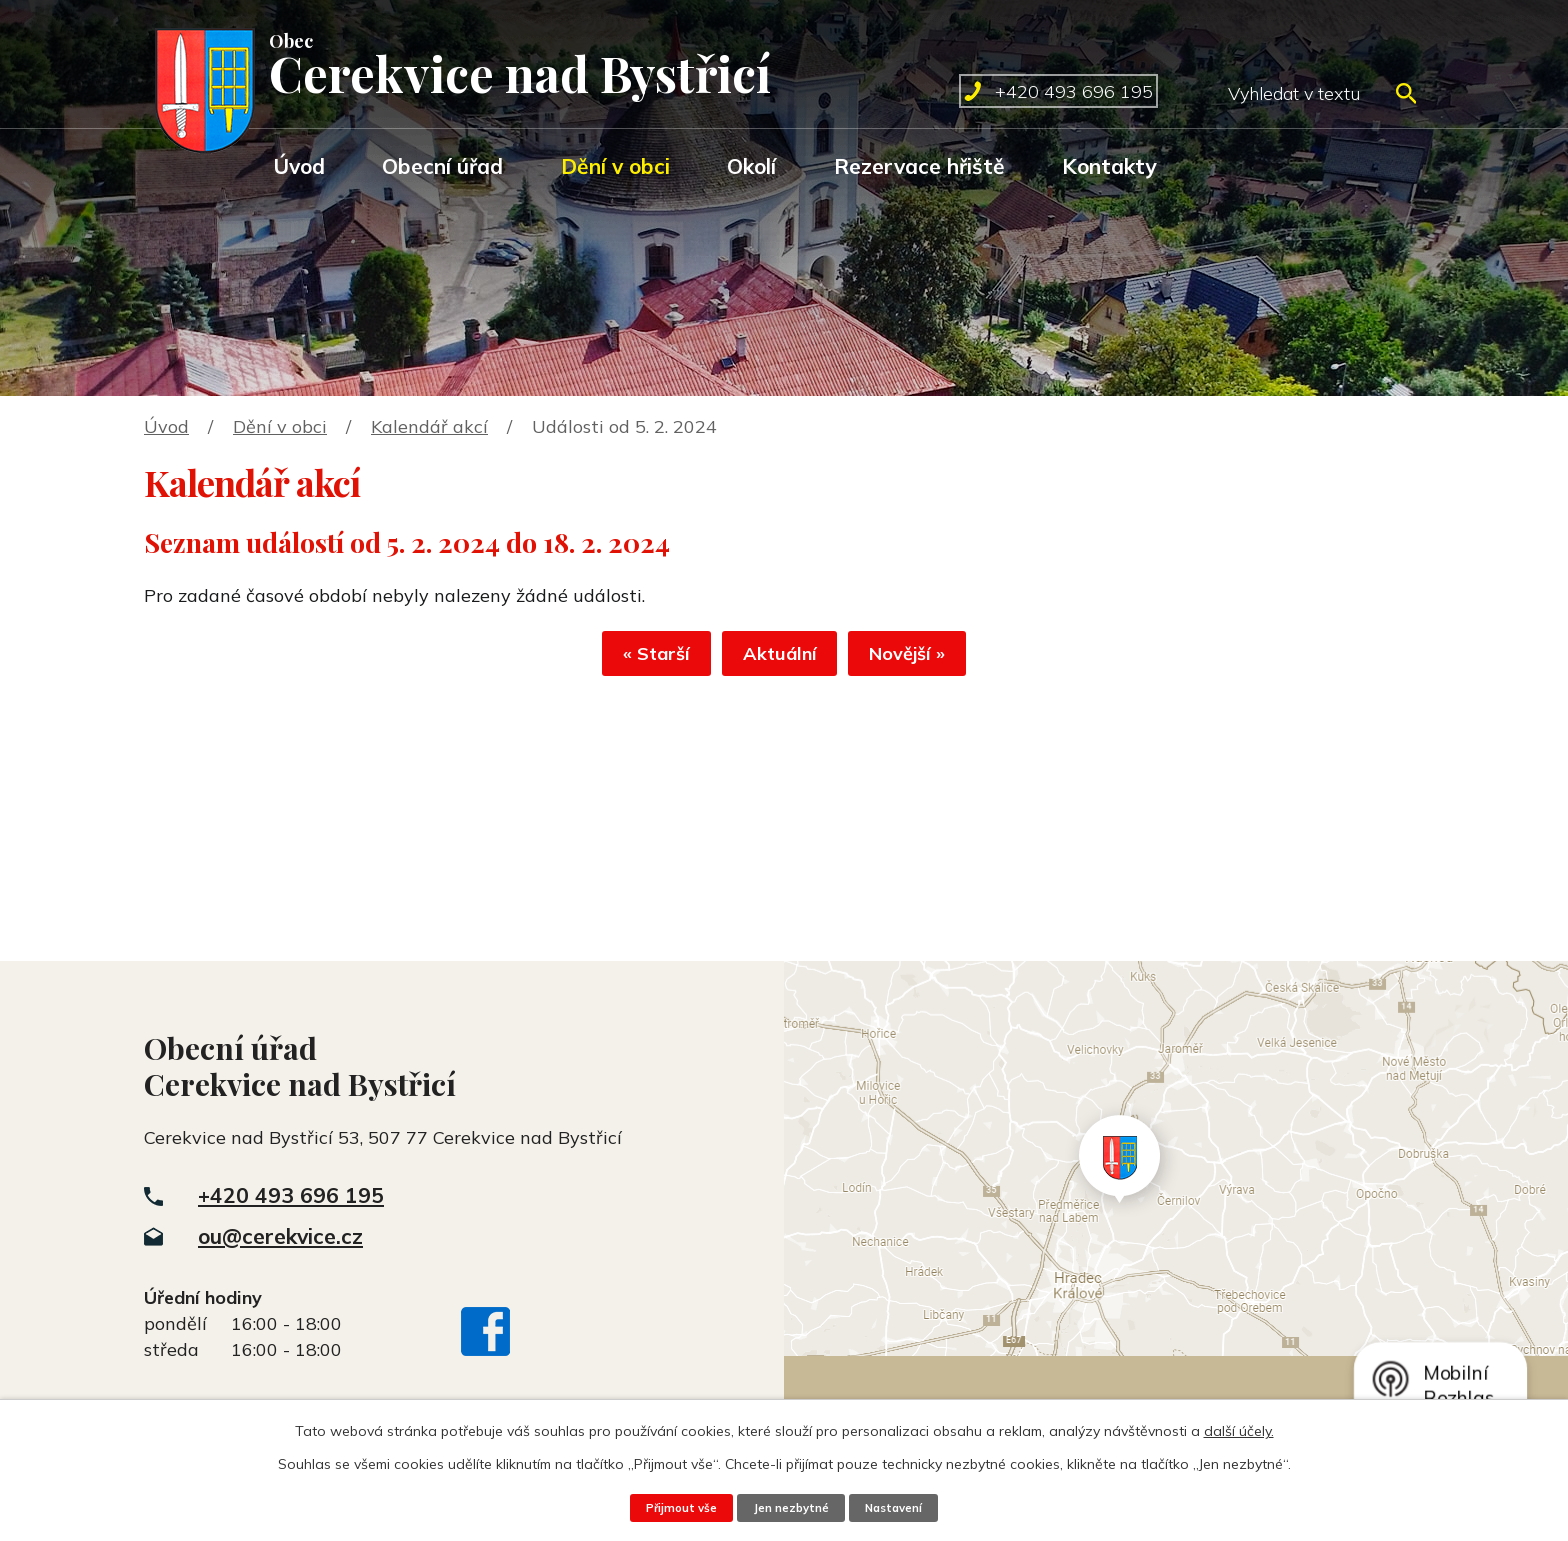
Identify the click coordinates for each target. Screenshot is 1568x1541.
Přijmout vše (672, 1507)
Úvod (299, 166)
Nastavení (902, 1507)
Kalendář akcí (429, 426)
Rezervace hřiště (919, 166)
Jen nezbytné (790, 1507)
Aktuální (780, 659)
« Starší (632, 659)
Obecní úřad (442, 166)
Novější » (932, 659)
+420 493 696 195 (291, 1195)
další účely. (1239, 1430)
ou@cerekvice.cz (280, 1236)
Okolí (751, 166)
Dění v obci (615, 166)
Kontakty (1109, 166)
